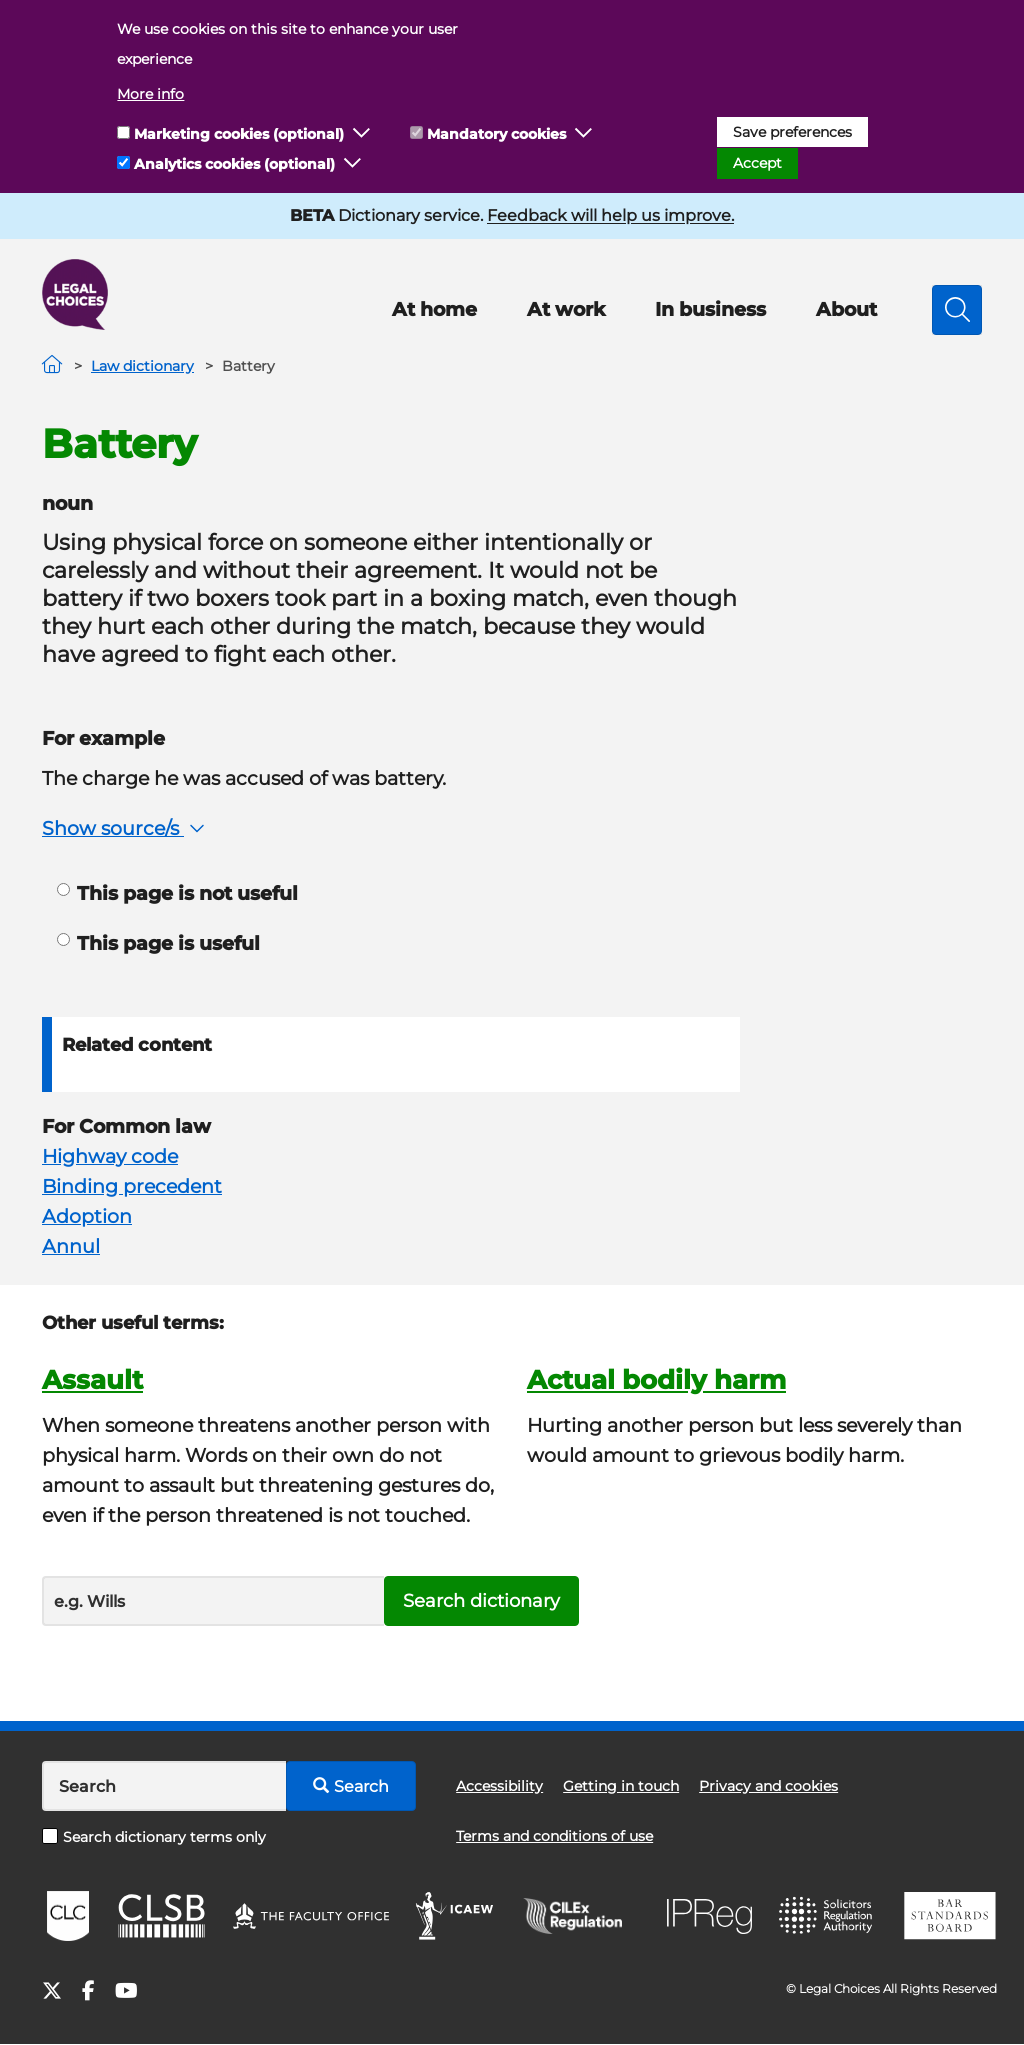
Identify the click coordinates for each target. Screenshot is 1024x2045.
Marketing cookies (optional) (239, 134)
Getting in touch (621, 1786)
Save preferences (792, 132)
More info (150, 94)
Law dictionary (142, 366)
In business (710, 309)
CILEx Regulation (583, 1916)
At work (566, 309)
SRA (828, 1916)
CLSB (160, 1916)
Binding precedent (132, 1186)
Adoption (87, 1216)
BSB (949, 1916)
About (846, 309)
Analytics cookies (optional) (234, 164)
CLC (68, 1916)
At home (434, 309)
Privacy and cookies (768, 1786)
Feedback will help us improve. (610, 215)
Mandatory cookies (496, 134)
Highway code (110, 1156)
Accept (757, 163)
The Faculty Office (311, 1916)
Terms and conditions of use (554, 1836)
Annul (71, 1246)
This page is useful (158, 943)
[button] (362, 134)
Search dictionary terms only (154, 1837)
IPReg (710, 1916)
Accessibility (499, 1786)
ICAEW (455, 1916)
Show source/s (125, 828)
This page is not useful (177, 893)
